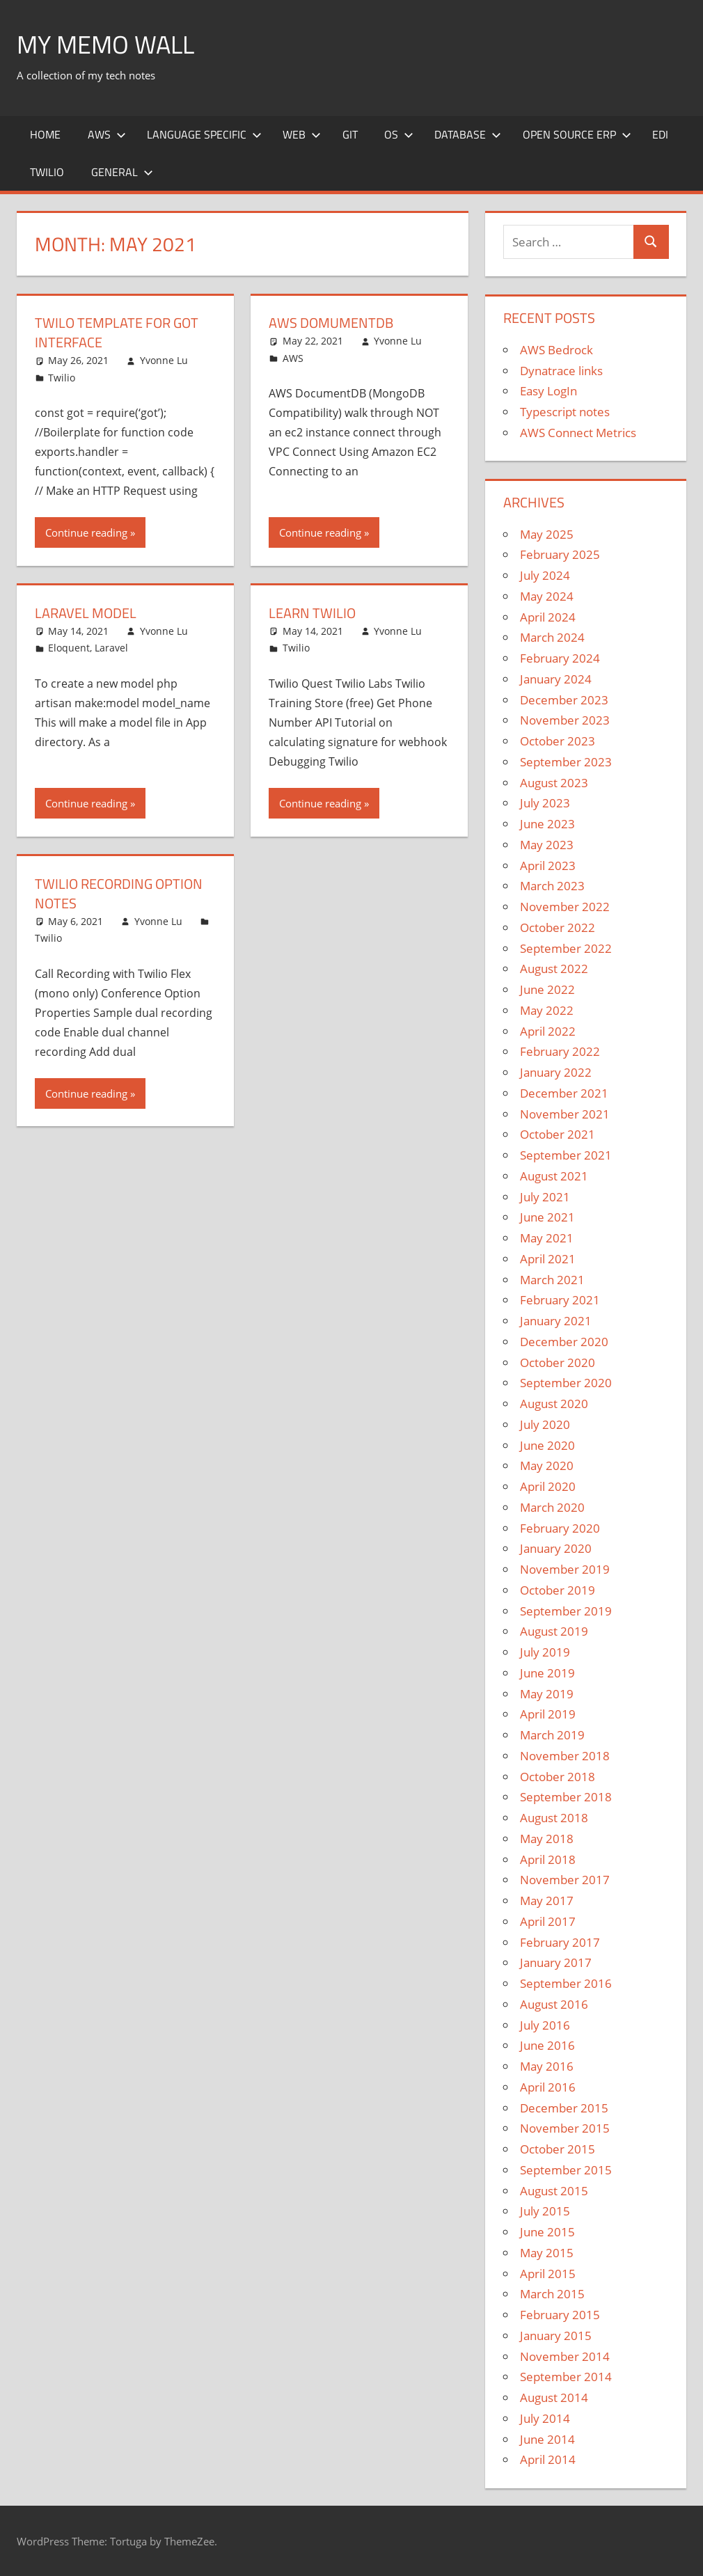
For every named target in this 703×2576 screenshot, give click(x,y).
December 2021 (564, 1093)
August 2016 (554, 2004)
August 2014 (554, 2397)
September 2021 (566, 1155)
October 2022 (557, 927)
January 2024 (556, 679)
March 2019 (552, 1735)
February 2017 (560, 1942)
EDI (660, 134)
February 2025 (560, 554)
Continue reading (86, 532)
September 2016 (566, 1983)
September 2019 (566, 1611)
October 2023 (557, 741)
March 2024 (552, 637)
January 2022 (556, 1072)
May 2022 (547, 1010)
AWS (107, 134)
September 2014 (566, 2377)
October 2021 (557, 1134)
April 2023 (548, 866)
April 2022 (548, 1031)
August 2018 (554, 1818)
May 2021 (547, 1238)
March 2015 (552, 2294)
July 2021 (545, 1197)
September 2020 (566, 1383)
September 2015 (566, 2170)
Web (302, 134)
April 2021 (548, 1259)
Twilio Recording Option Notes (119, 893)
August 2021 (554, 1176)
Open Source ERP (577, 134)
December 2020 (564, 1342)
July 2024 (545, 575)
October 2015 (557, 2149)
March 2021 (552, 1280)
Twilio (47, 172)
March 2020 (552, 1507)
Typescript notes (565, 412)
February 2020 (560, 1528)
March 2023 (552, 886)
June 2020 (547, 1445)
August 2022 (554, 969)
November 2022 (565, 907)
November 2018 (565, 1756)
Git (350, 134)
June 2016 (547, 2045)
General (122, 172)
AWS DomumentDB (331, 322)
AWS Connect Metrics (578, 433)
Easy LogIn (548, 391)
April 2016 (548, 2087)
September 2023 (566, 762)
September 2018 (566, 1797)
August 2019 (554, 1631)
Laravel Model (85, 613)
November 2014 (565, 2356)
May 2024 (547, 596)
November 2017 (565, 1880)
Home (45, 134)
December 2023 (564, 700)
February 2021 (560, 1300)
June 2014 (547, 2439)
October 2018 (557, 1777)
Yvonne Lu (164, 360)
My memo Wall (105, 44)
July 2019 (545, 1652)
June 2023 (547, 824)
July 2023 (545, 803)
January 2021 (556, 1321)
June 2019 (547, 1673)
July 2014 (545, 2418)
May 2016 (547, 2066)
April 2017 (548, 1921)
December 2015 (564, 2108)
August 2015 (554, 2191)
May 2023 (547, 845)
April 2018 (548, 1859)
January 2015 (556, 2336)
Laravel (111, 647)
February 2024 (560, 658)
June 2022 (547, 989)
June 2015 (547, 2232)
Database (467, 134)
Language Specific (204, 134)
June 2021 (547, 1217)
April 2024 (548, 617)
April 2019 (548, 1714)
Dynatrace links (561, 371)
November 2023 (565, 720)
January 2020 (556, 1548)
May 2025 (547, 534)
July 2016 (545, 2025)
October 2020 (557, 1362)
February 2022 (560, 1051)
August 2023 (554, 783)
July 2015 (545, 2211)
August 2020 (554, 1404)
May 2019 (547, 1694)
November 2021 (565, 1114)
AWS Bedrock (556, 350)
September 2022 (566, 948)
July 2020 (545, 1424)
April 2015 (548, 2274)
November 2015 (565, 2128)
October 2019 (557, 1590)
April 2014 (548, 2459)
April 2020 (548, 1486)
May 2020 (547, 1465)
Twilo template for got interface (116, 332)
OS (398, 134)
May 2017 (547, 1901)
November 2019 (565, 1569)
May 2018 (547, 1839)
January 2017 (556, 1962)
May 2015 (547, 2253)
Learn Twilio (312, 613)
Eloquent (69, 647)
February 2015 (560, 2315)
